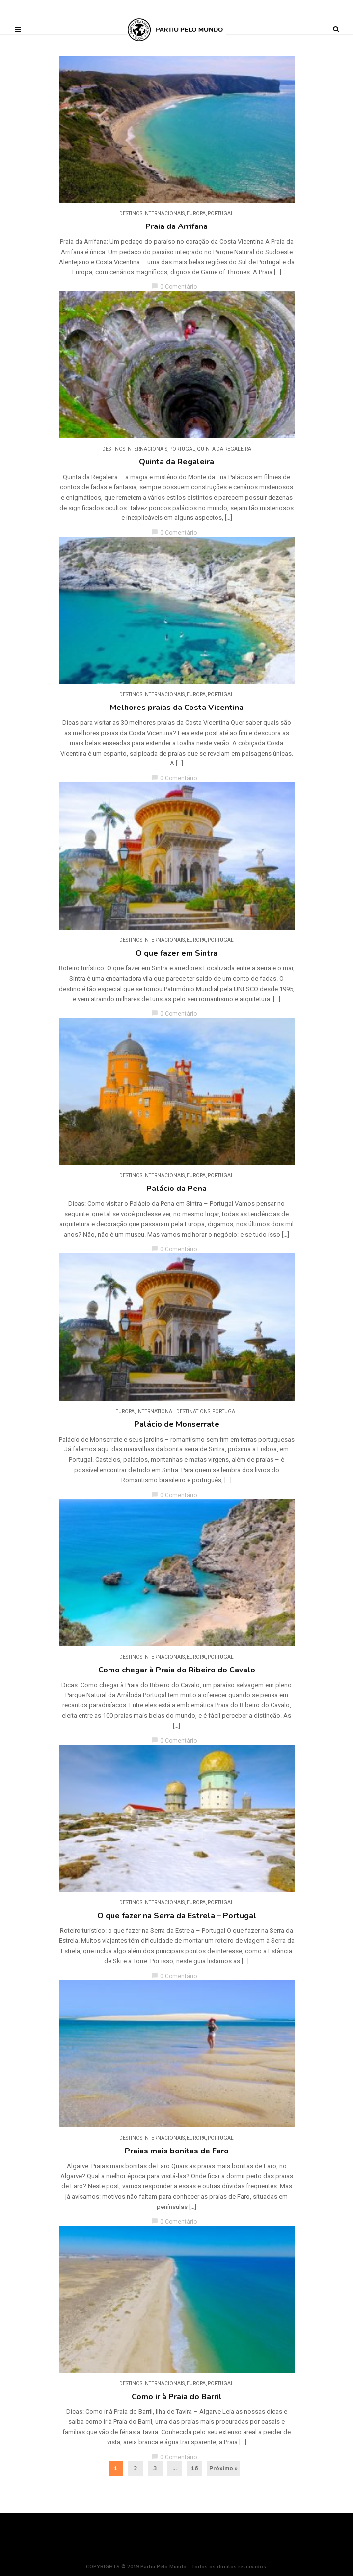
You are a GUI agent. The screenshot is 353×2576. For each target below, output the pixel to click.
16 (194, 2468)
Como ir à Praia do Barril (177, 2397)
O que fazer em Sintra (176, 953)
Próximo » (223, 2468)
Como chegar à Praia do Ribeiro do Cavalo (176, 1670)
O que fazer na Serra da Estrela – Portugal (176, 1916)
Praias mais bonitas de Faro (177, 2151)
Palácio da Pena (176, 1188)
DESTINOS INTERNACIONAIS (152, 213)
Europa (196, 213)
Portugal (221, 213)
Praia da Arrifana (176, 226)
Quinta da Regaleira (224, 449)
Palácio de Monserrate (176, 1424)
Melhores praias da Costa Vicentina (177, 707)
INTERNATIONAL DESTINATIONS (173, 1411)
